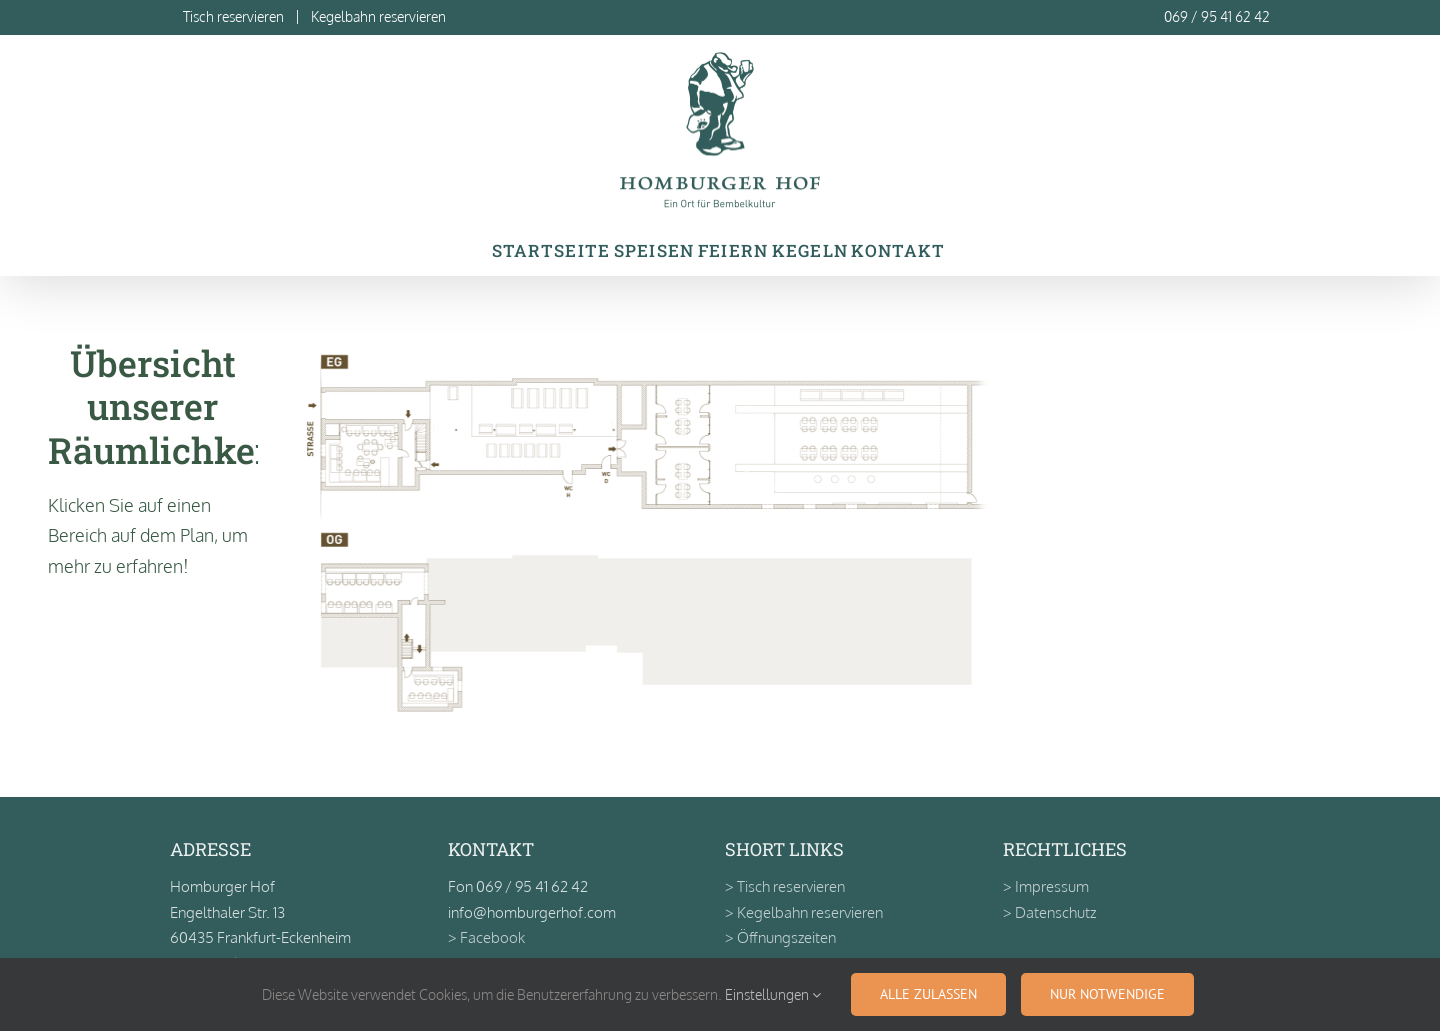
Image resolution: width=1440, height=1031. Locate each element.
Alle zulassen (928, 994)
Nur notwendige (1107, 994)
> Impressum (1046, 886)
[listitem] (361, 455)
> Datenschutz (1049, 912)
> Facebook (486, 937)
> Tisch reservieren (785, 886)
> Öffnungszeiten (780, 937)
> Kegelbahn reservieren (804, 912)
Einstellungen (773, 994)
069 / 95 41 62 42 (1217, 16)
